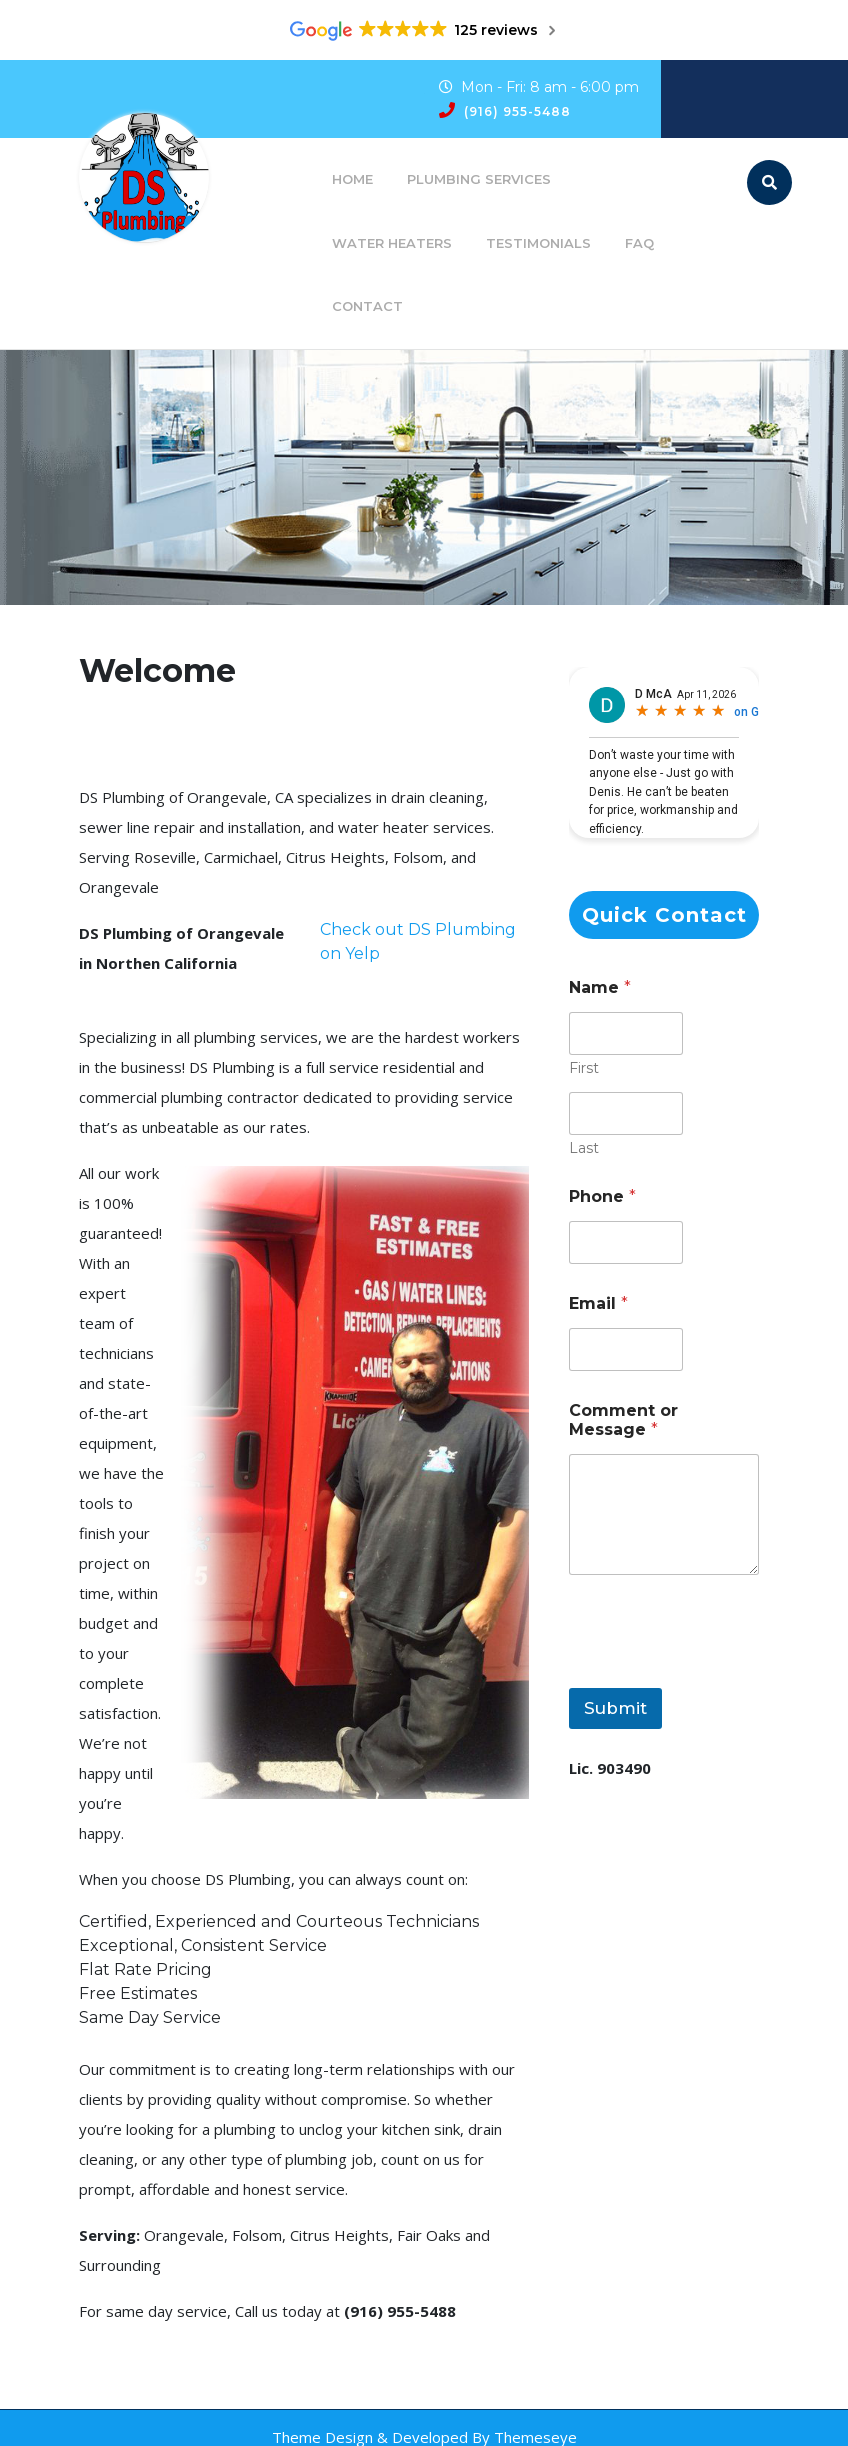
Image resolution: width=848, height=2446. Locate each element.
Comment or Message (623, 1420)
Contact (367, 306)
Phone (602, 1196)
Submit (615, 1708)
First (584, 1068)
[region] (424, 478)
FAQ (639, 243)
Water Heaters (392, 243)
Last (584, 1148)
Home (352, 179)
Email (598, 1303)
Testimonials (538, 243)
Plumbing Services (479, 179)
